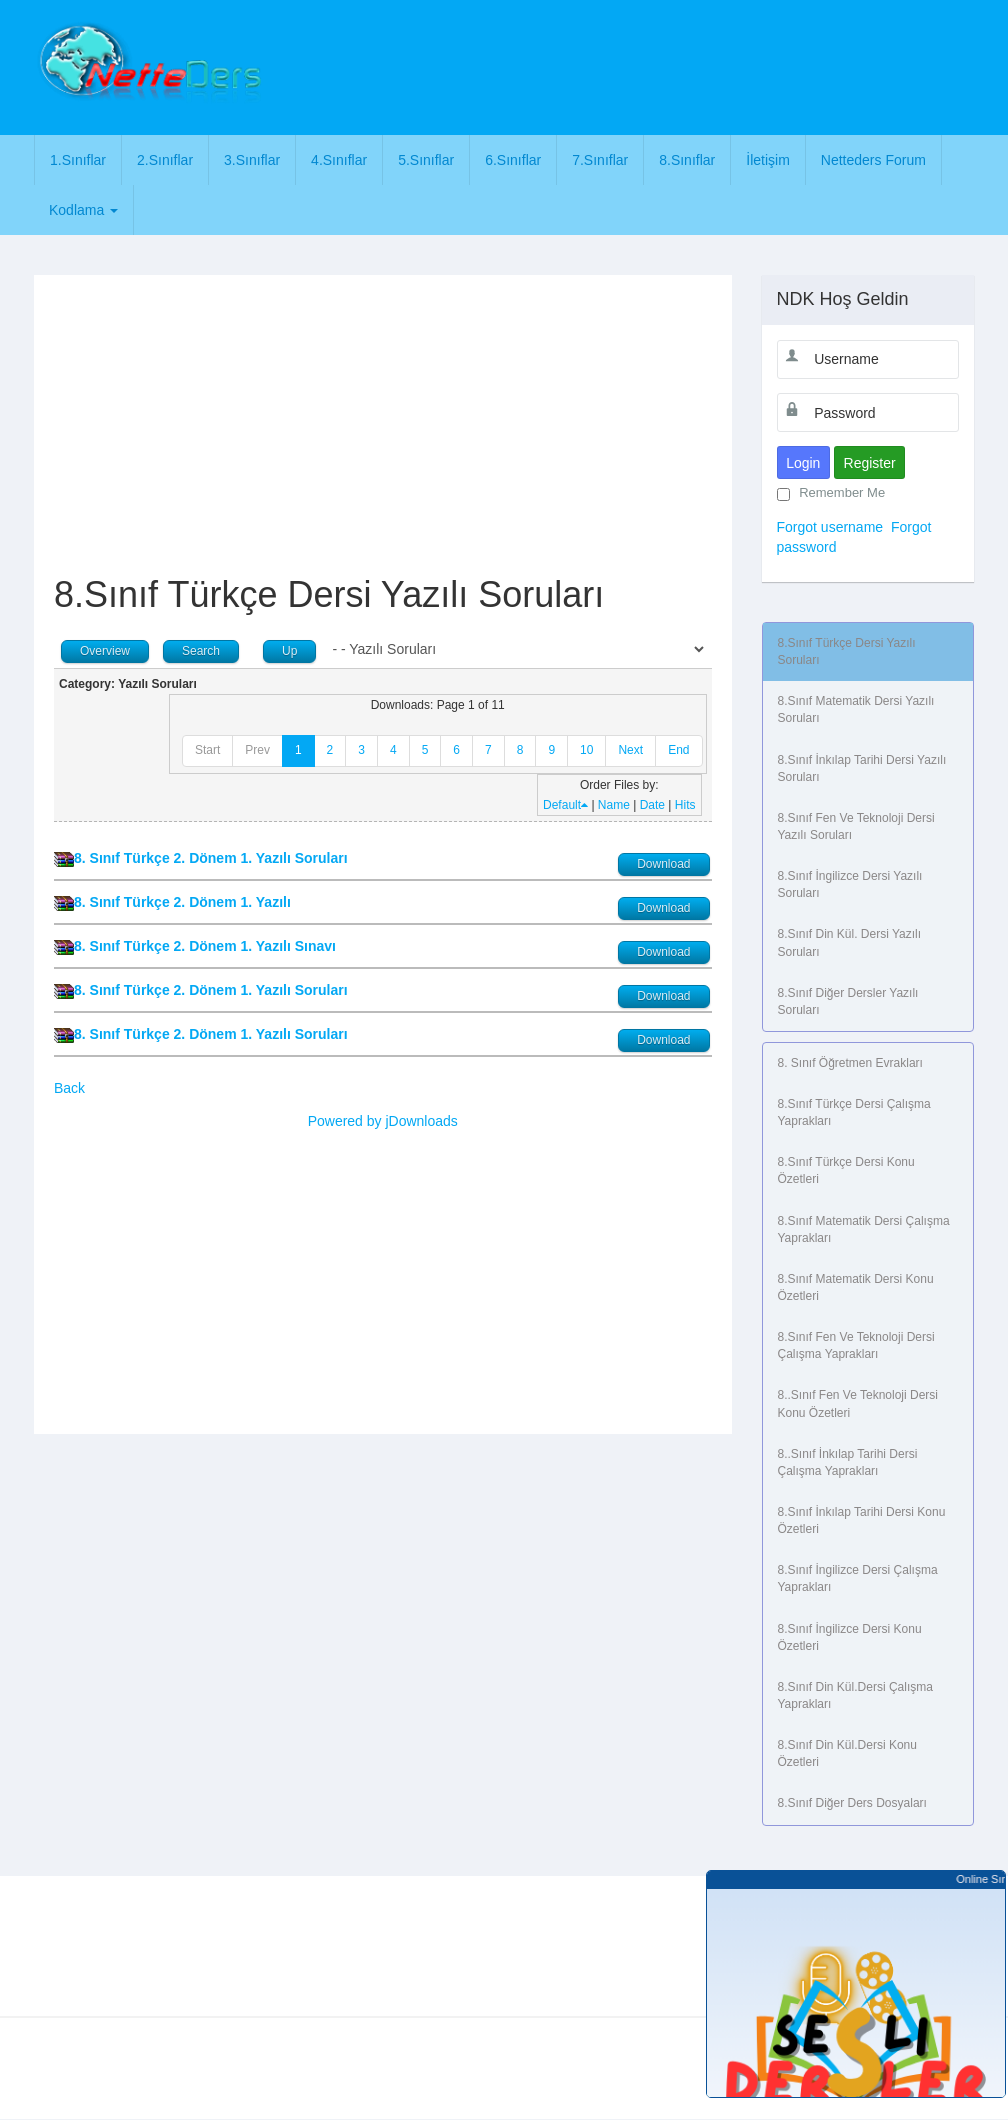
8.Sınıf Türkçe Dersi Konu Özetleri (846, 1170)
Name (614, 805)
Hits (685, 805)
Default (565, 805)
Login (803, 463)
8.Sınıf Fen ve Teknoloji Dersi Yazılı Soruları (856, 826)
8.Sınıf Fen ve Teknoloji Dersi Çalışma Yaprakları (856, 1345)
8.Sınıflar (687, 160)
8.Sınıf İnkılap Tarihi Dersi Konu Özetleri (862, 1520)
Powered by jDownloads (383, 1121)
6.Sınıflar (513, 160)
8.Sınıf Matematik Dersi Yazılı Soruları (856, 709)
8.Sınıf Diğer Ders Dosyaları (852, 1803)
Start (207, 750)
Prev (257, 750)
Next (630, 750)
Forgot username (830, 527)
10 (586, 750)
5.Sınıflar (426, 160)
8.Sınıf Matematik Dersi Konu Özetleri (856, 1287)
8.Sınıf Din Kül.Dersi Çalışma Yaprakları (855, 1695)
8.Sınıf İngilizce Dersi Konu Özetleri (850, 1637)
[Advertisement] (641, 65)
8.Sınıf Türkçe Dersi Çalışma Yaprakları (854, 1112)
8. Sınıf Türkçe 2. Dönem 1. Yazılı (182, 902)
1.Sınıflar (78, 160)
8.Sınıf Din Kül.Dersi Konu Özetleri (847, 1753)
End (678, 750)
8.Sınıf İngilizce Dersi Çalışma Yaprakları (858, 1578)
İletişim (768, 160)
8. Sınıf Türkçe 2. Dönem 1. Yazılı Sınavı (205, 946)
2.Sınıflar (165, 160)
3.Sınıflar (252, 160)
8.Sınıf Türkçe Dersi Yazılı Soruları (847, 651)
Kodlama (83, 210)
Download (663, 864)
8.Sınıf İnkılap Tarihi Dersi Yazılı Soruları (862, 768)
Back (69, 1088)
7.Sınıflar (600, 160)
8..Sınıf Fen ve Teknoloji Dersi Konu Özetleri (858, 1403)
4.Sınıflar (339, 160)
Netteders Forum (873, 160)
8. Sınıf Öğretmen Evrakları (850, 1063)
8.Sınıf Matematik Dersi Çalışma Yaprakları (864, 1229)
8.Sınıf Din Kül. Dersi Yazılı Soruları (850, 942)
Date (652, 805)
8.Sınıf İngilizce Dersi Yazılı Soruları (850, 884)
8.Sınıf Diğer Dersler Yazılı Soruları (848, 1001)
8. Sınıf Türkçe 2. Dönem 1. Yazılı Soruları (211, 858)
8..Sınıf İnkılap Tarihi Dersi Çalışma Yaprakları (848, 1462)
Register (870, 463)
